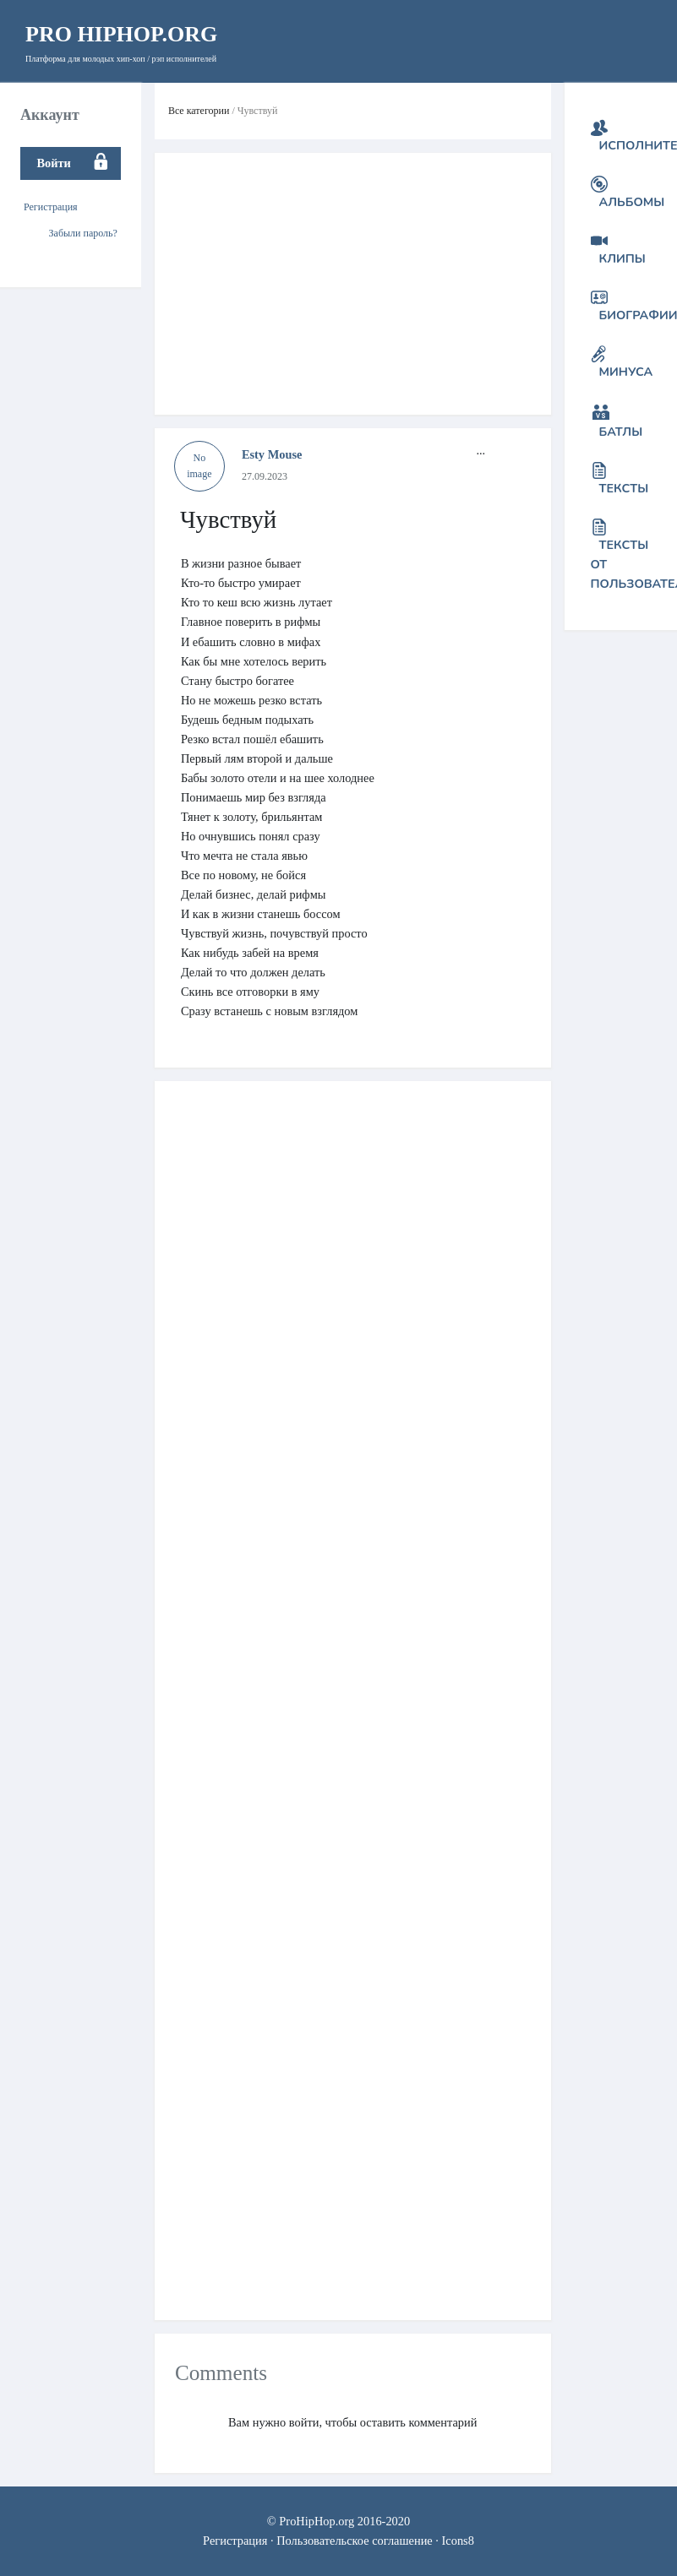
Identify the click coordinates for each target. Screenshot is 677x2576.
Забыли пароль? (83, 233)
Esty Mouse (272, 454)
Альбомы (632, 201)
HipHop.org (121, 34)
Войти (53, 163)
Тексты (624, 488)
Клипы (622, 258)
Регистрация (51, 207)
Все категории (199, 111)
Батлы (621, 431)
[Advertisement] (344, 284)
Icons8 (458, 2540)
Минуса (626, 371)
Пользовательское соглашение (354, 2540)
